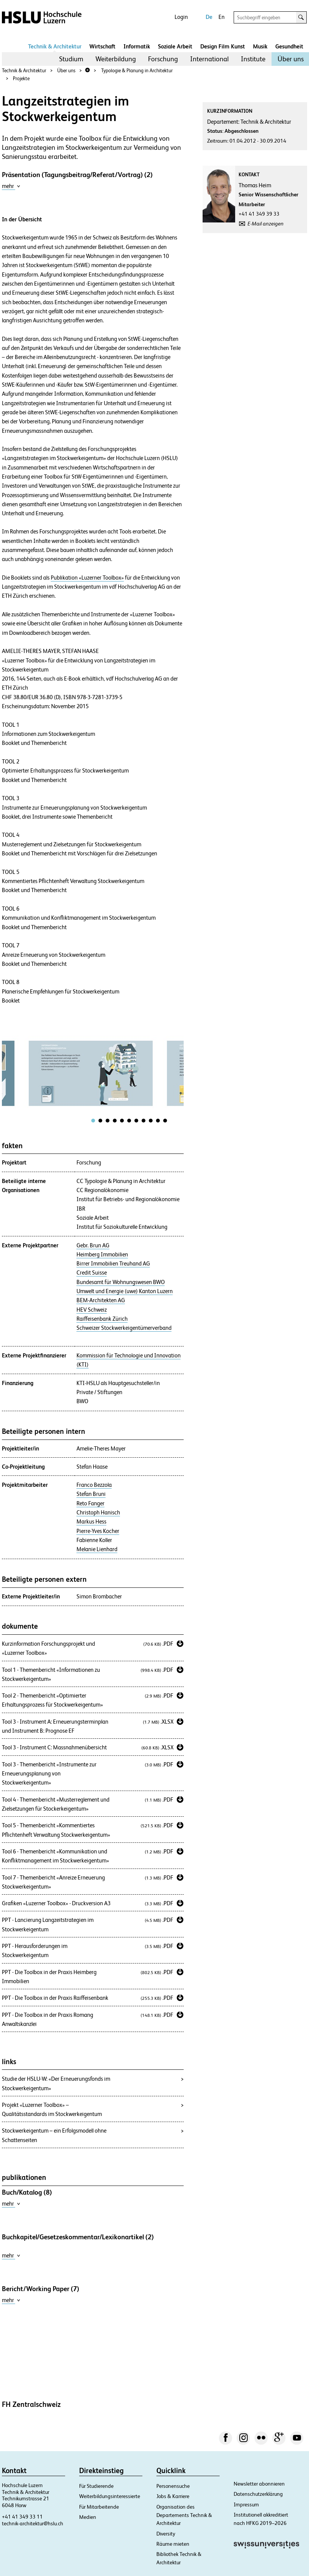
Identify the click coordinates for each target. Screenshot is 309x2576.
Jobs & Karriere (172, 2496)
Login (181, 17)
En (221, 17)
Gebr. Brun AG (92, 1245)
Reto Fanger (90, 1503)
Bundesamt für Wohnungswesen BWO (120, 1282)
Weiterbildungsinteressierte (109, 2496)
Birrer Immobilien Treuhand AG (113, 1264)
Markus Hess (91, 1522)
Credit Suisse (91, 1273)
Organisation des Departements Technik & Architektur (184, 2515)
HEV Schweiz (91, 1310)
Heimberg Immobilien (102, 1254)
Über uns (291, 59)
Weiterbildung (115, 59)
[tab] (93, 1120)
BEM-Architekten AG (100, 1300)
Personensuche (173, 2486)
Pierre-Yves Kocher (97, 1531)
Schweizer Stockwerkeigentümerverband (124, 1328)
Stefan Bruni (91, 1494)
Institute (253, 59)
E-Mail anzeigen (266, 224)
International (209, 59)
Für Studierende (96, 2486)
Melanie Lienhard (96, 1549)
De (209, 17)
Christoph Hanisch (98, 1513)
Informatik (136, 46)
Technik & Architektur (54, 46)
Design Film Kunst (222, 46)
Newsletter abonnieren (259, 2484)
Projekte (21, 78)
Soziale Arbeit (175, 46)
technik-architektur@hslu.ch (32, 2523)
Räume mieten (172, 2544)
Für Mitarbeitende (99, 2507)
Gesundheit (289, 46)
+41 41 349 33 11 (22, 2517)
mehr (11, 186)
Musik (260, 46)
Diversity (165, 2534)
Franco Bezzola (94, 1485)
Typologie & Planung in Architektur (137, 70)
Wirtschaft (102, 46)
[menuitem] (71, 59)
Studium (71, 59)
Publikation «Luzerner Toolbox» (87, 578)
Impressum (246, 2504)
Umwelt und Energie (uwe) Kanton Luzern (124, 1291)
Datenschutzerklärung (258, 2494)
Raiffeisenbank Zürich (102, 1319)
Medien (87, 2517)
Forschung (163, 59)
